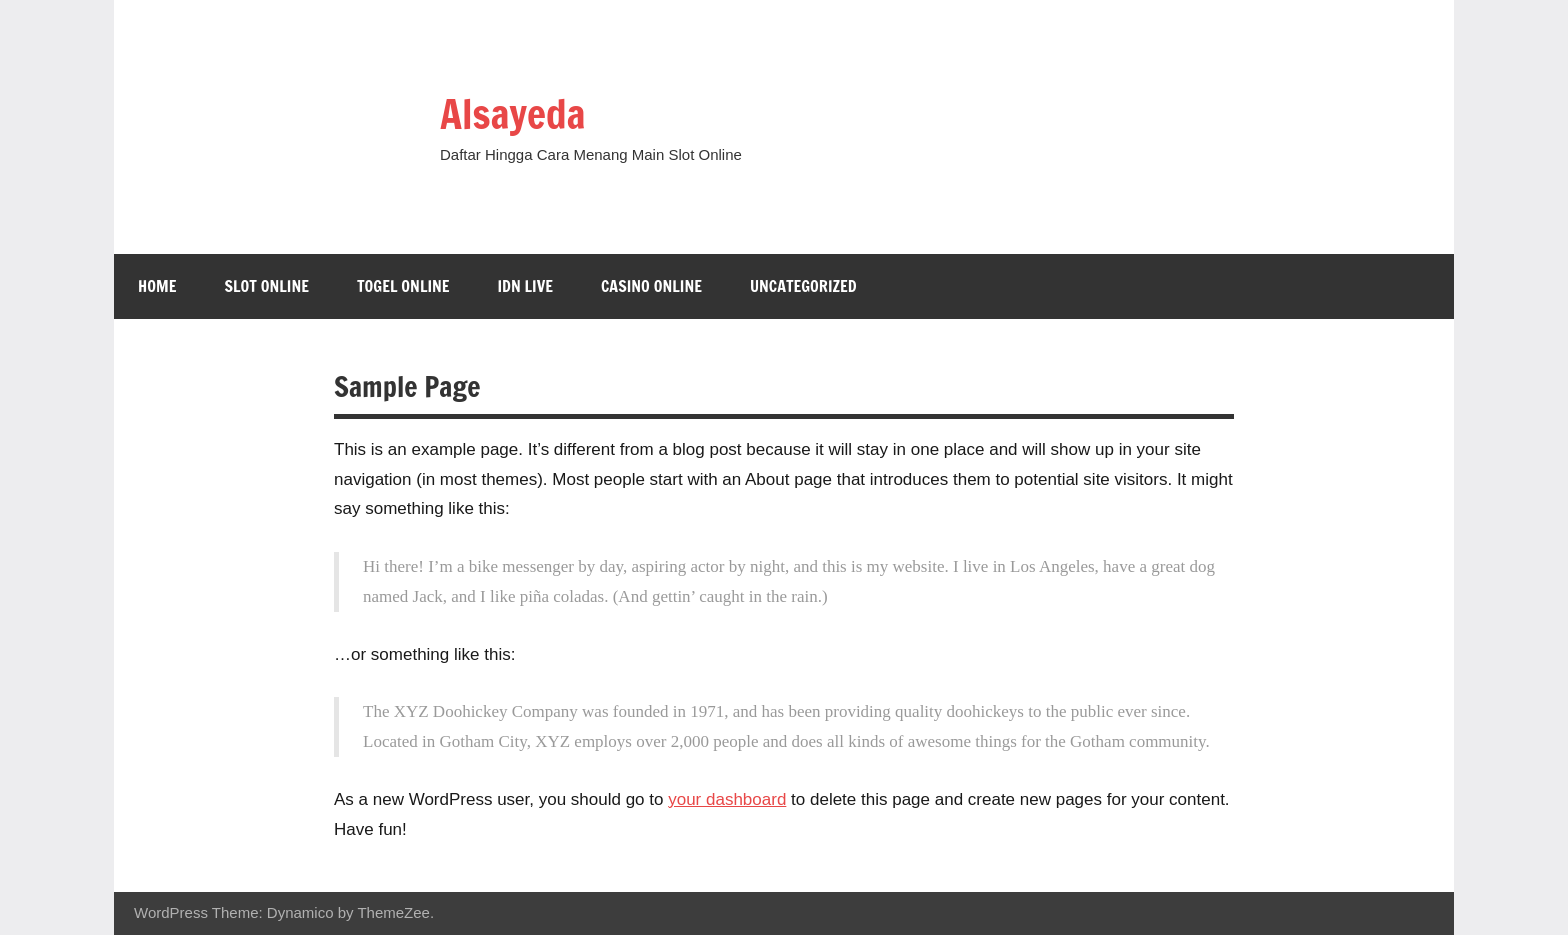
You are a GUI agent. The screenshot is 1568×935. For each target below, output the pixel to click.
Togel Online (403, 286)
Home (157, 286)
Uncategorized (803, 286)
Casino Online (651, 286)
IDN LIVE (525, 286)
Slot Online (266, 286)
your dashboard (727, 799)
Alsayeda (512, 113)
